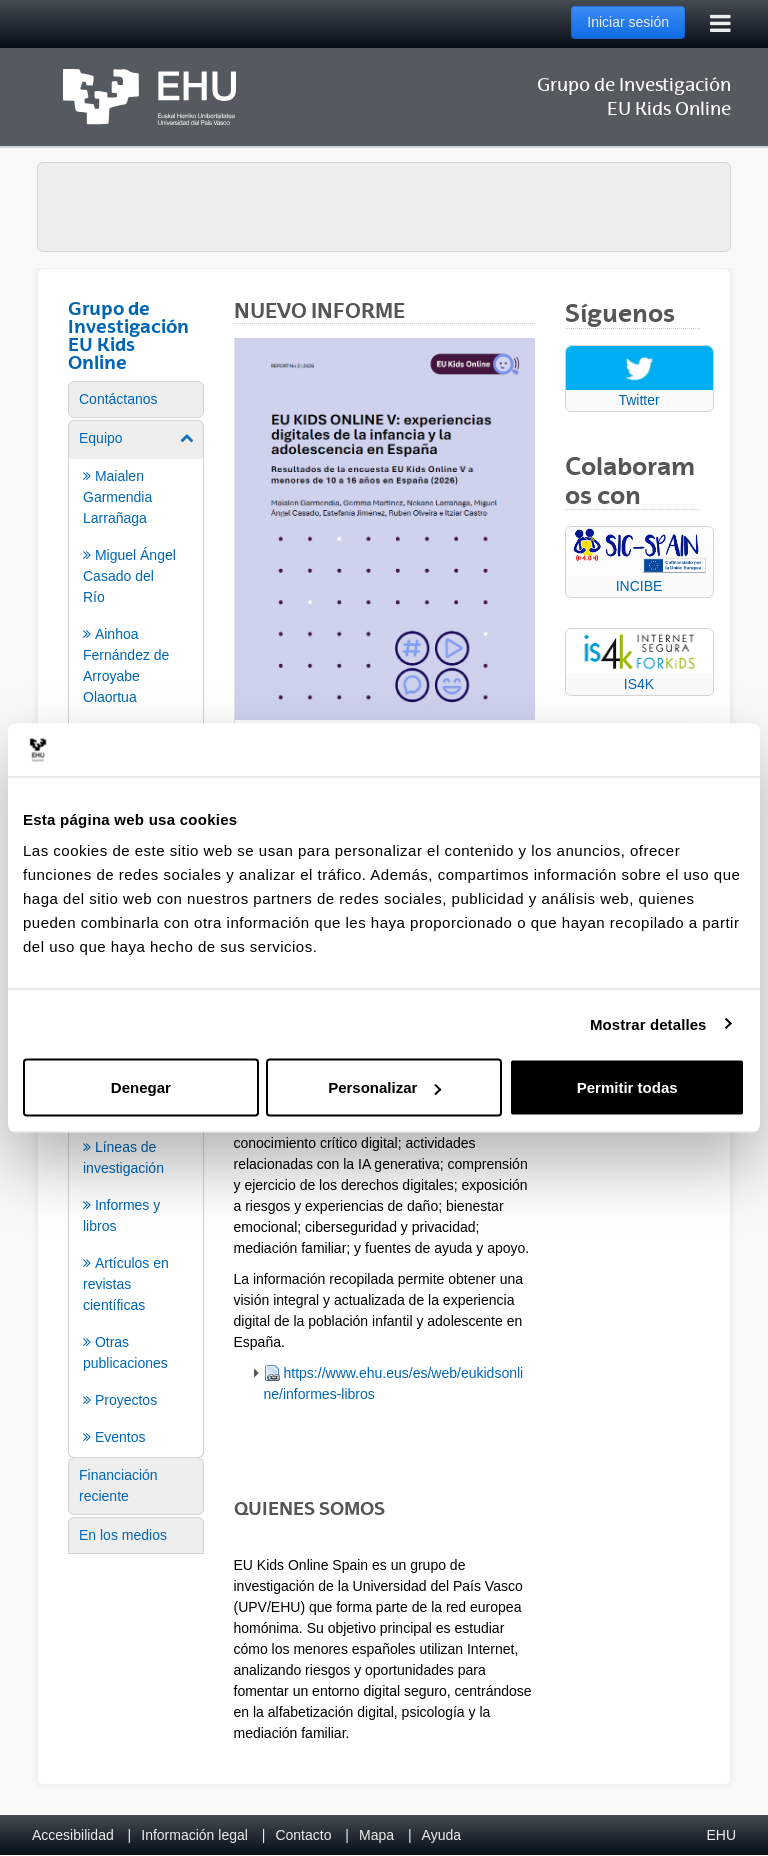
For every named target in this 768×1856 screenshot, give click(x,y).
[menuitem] (136, 399)
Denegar (141, 1087)
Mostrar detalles (648, 1023)
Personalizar (384, 1087)
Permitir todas (627, 1087)
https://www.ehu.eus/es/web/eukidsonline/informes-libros (394, 1383)
